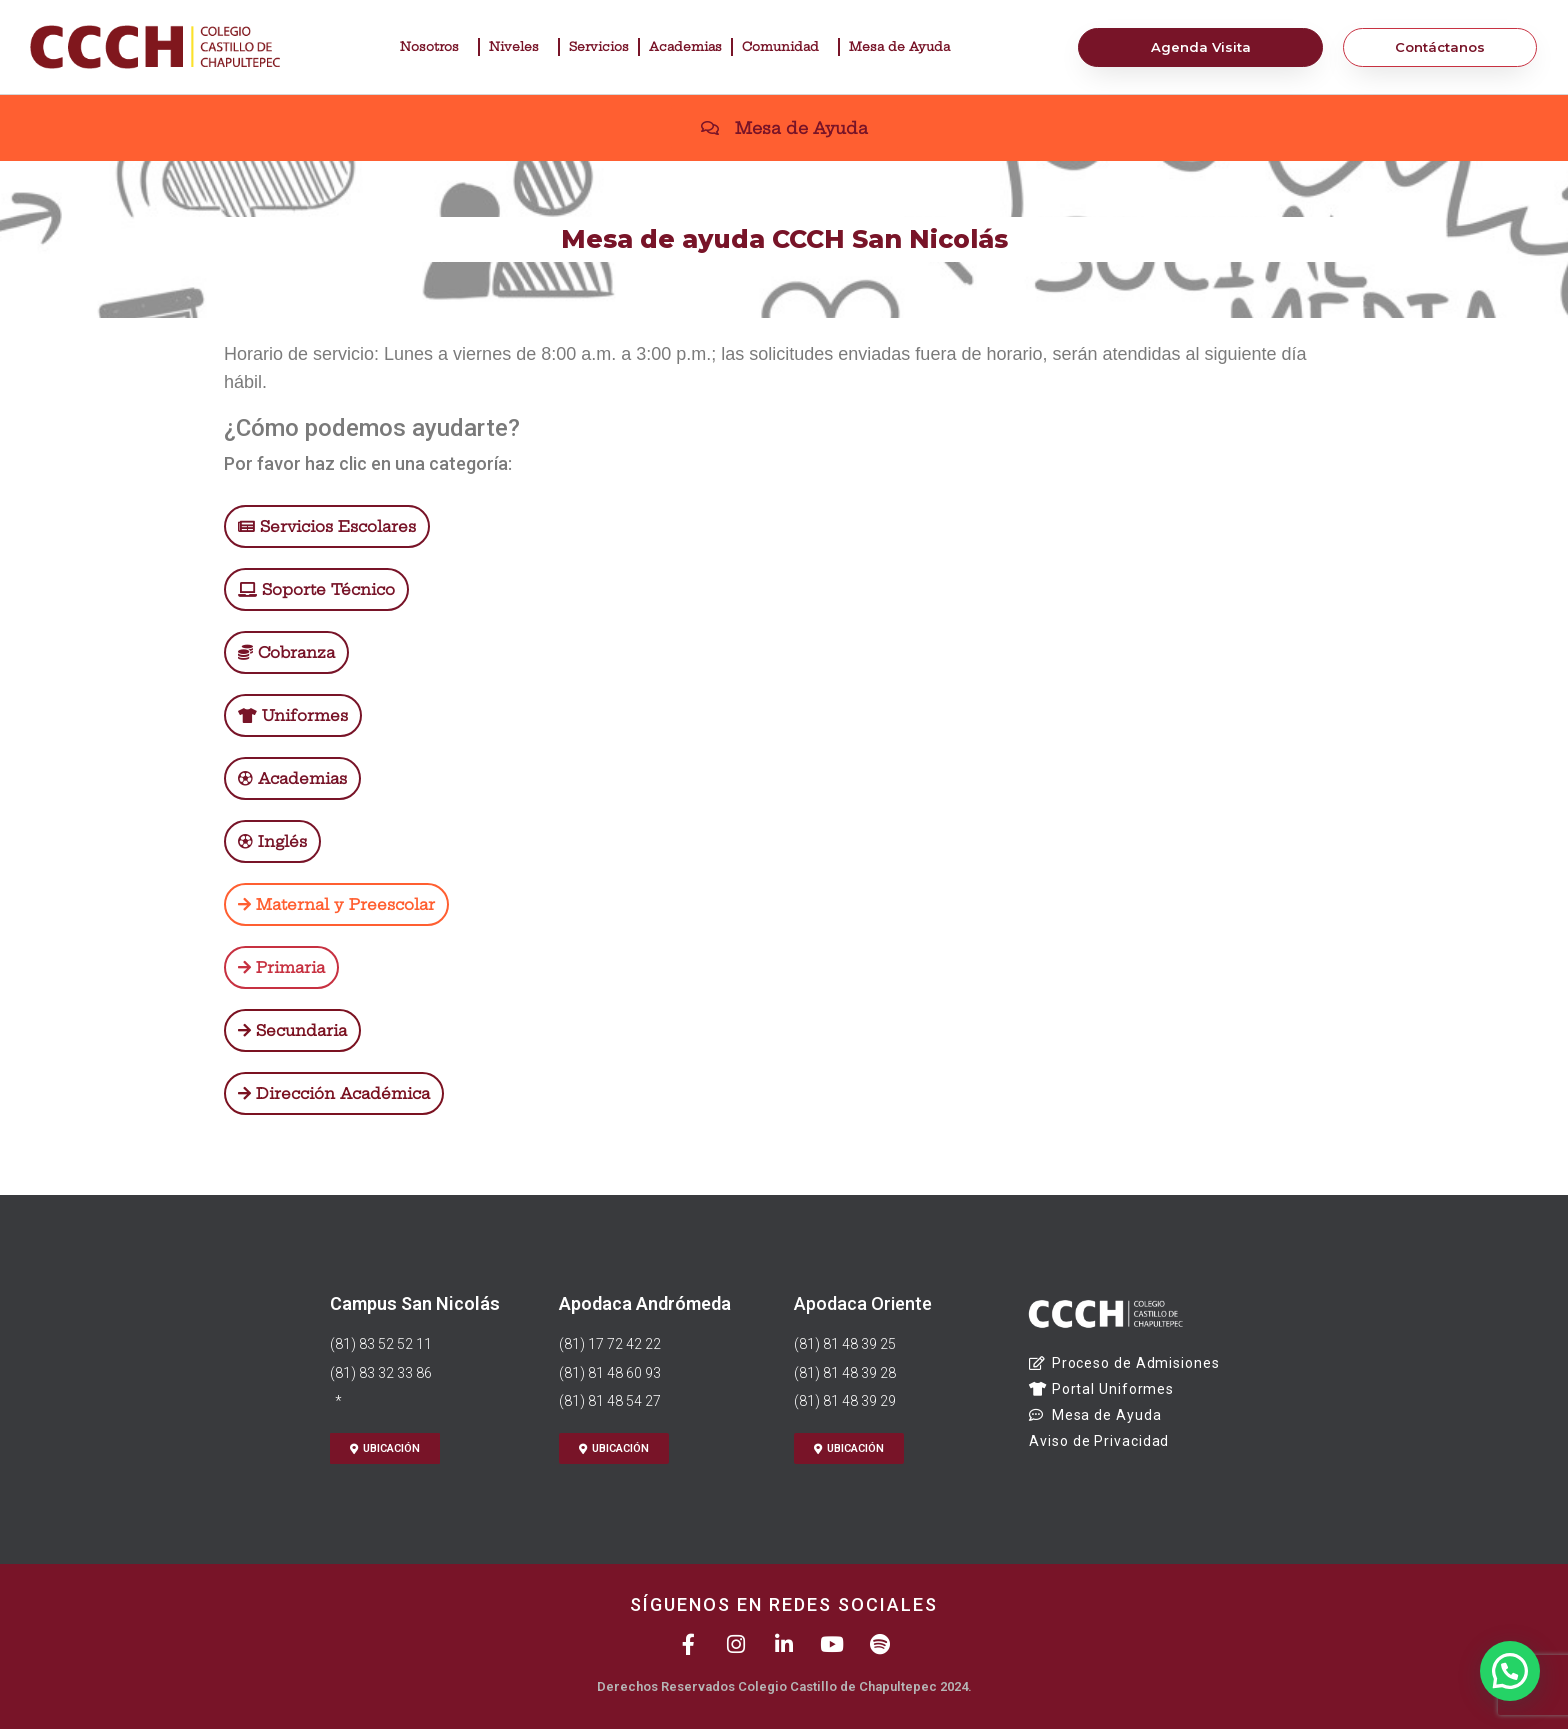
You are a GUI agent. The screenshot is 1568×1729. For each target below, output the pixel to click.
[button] (1510, 1670)
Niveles (519, 47)
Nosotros (434, 47)
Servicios (599, 46)
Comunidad (785, 47)
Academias (685, 46)
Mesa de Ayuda (904, 47)
